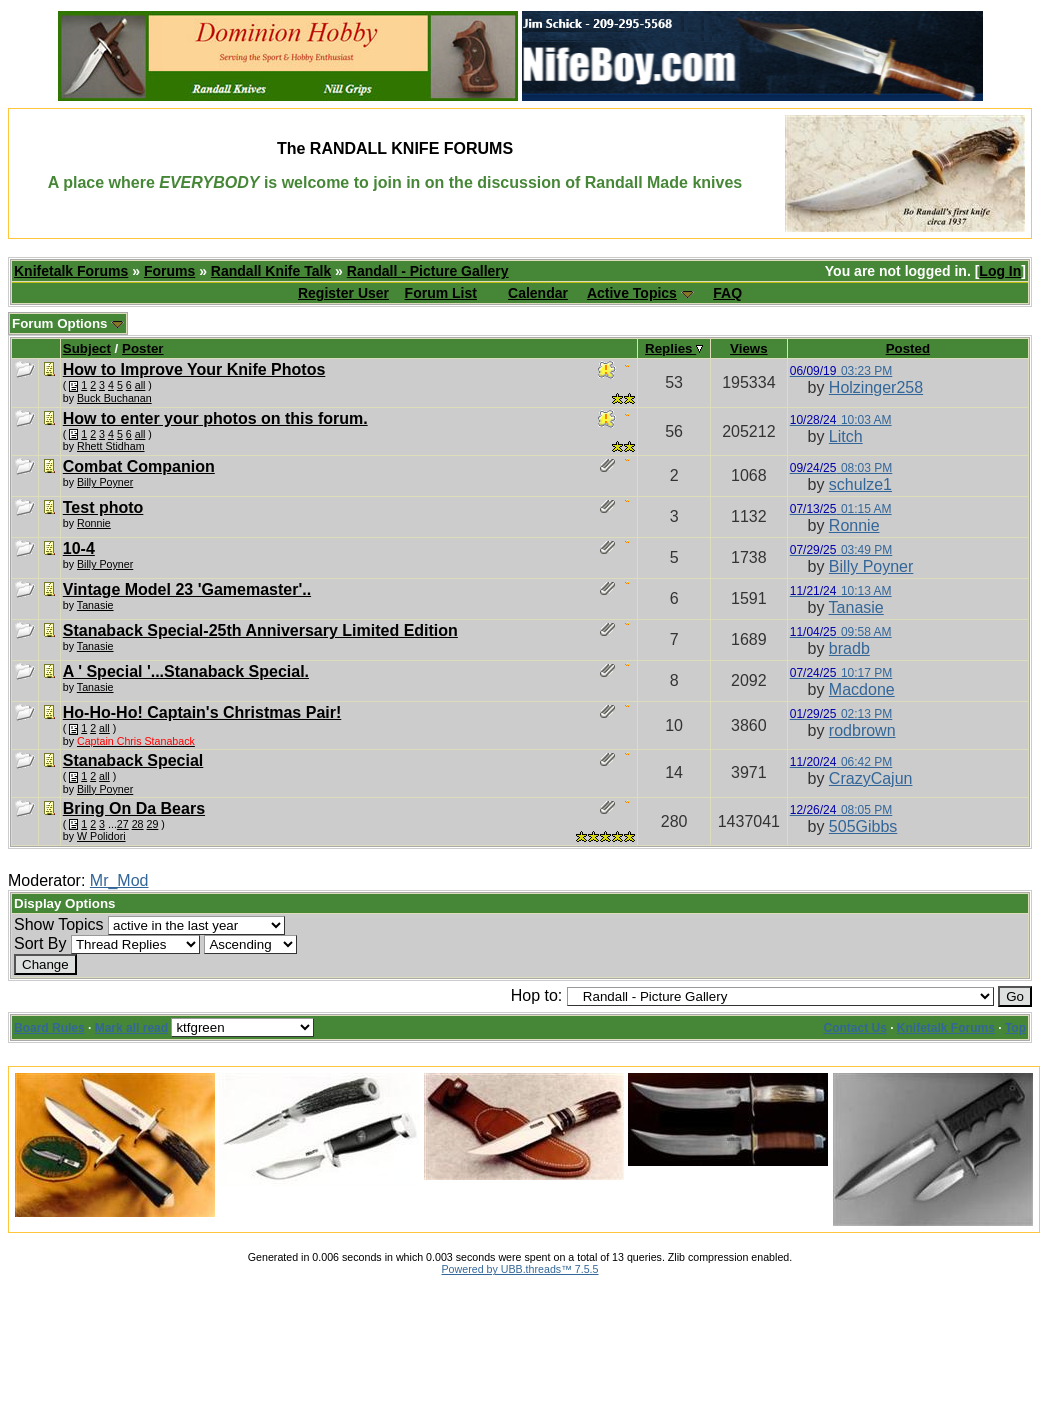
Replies (674, 348)
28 (138, 824)
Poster (142, 348)
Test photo (103, 507)
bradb (849, 648)
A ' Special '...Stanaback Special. (186, 671)
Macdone (862, 689)
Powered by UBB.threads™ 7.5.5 (520, 1269)
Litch (846, 436)
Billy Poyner (105, 482)
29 (153, 824)
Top (1015, 1028)
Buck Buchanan (114, 398)
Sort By (40, 943)
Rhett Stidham (111, 446)
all (140, 385)
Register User (343, 293)
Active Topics (632, 293)
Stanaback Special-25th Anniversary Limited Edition (260, 630)
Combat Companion (139, 466)
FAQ (727, 293)
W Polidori (101, 836)
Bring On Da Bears (134, 808)
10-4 (79, 548)
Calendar (538, 293)
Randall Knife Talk (271, 271)
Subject (87, 348)
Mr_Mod (119, 880)
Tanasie (95, 605)
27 (123, 824)
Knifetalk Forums (71, 271)
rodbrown (862, 730)
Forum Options (68, 323)
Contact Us (855, 1028)
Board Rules (49, 1028)
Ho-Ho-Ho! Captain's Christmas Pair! (202, 712)
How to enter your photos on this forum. (215, 418)
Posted (908, 348)
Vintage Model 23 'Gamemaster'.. (187, 589)
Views (749, 348)
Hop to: (537, 995)
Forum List (441, 293)
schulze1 (860, 484)
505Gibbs (863, 826)
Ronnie (94, 523)
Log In (1000, 271)
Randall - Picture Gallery (428, 271)
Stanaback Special (133, 760)
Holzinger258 (876, 387)
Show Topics (59, 924)
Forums (169, 271)
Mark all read (131, 1028)
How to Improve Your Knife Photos (194, 369)
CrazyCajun (871, 778)
